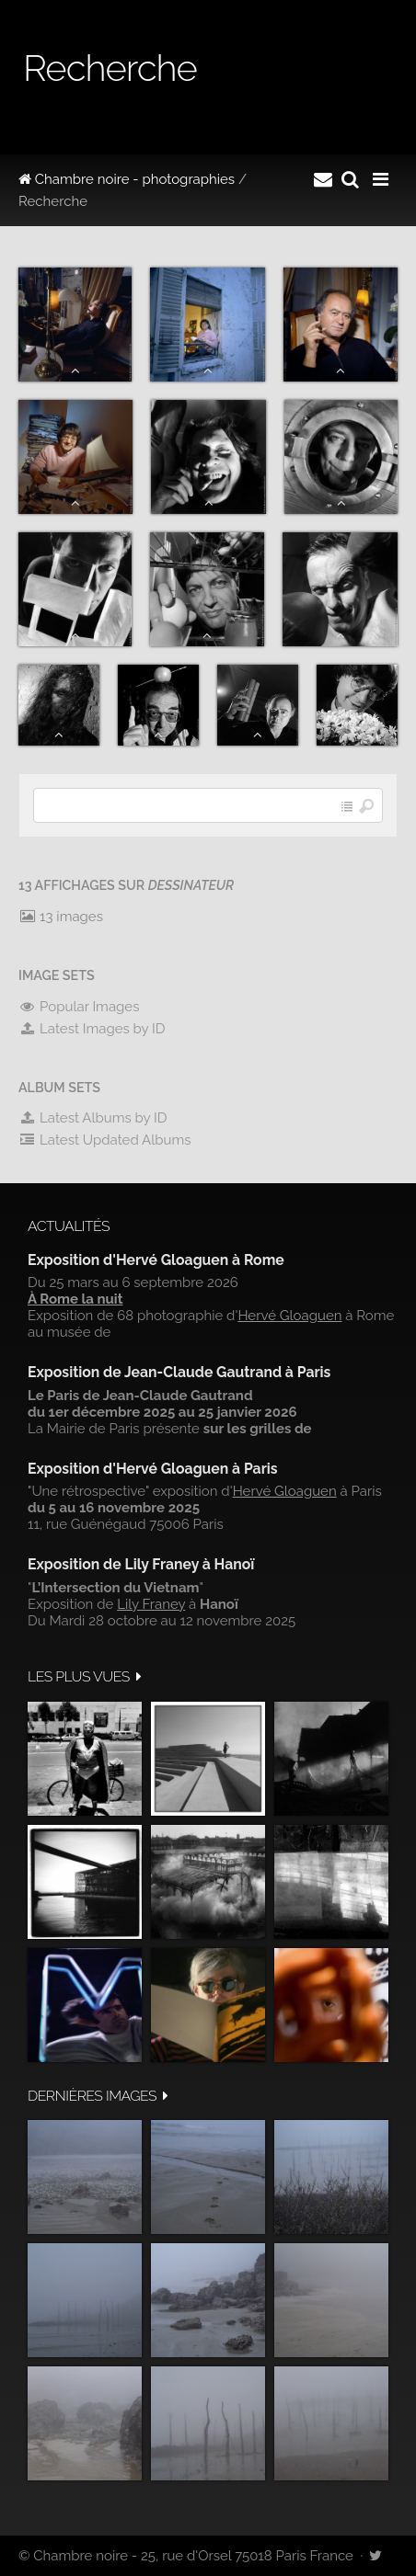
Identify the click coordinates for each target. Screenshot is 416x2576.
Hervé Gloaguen (289, 1315)
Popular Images (78, 1006)
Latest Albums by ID (93, 1118)
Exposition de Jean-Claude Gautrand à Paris (179, 1372)
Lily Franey (151, 1604)
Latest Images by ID (92, 1028)
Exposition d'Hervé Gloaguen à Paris (153, 1468)
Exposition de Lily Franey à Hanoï (141, 1564)
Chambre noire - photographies (126, 179)
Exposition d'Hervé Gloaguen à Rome (156, 1260)
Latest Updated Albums (104, 1140)
